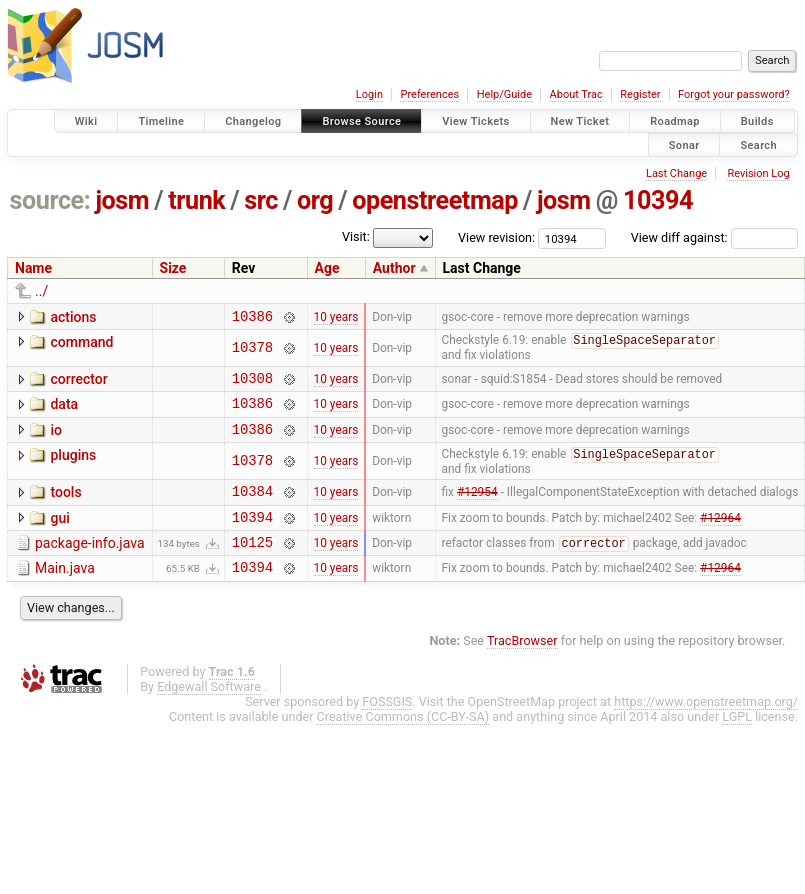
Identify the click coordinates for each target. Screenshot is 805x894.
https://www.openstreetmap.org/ (706, 727)
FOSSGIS (387, 727)
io (56, 440)
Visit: (356, 236)
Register (640, 94)
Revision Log (758, 173)
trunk (196, 200)
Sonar (684, 144)
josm (122, 200)
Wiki (86, 121)
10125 (252, 564)
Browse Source (361, 121)
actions (73, 317)
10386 (252, 318)
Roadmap (675, 121)
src (261, 200)
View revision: (496, 237)
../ (41, 291)
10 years (336, 318)
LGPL (737, 742)
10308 (252, 384)
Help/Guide (504, 94)
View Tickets (475, 121)
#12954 (477, 508)
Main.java (65, 591)
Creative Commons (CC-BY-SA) (403, 742)
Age (327, 268)
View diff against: (714, 237)
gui (59, 535)
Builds (757, 121)
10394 (658, 200)
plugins (73, 468)
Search (758, 144)
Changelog (253, 121)
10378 (252, 351)
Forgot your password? (734, 94)
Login (369, 94)
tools (65, 506)
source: (50, 200)
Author (394, 268)
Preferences (429, 94)
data (64, 411)
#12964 (720, 536)
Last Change (676, 173)
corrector (78, 383)
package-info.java (90, 563)
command (81, 345)
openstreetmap (435, 200)
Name (33, 268)
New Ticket (580, 121)
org (315, 200)
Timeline (161, 121)
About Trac (576, 94)
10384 (252, 507)
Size (173, 268)
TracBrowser (522, 666)
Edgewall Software (209, 712)
